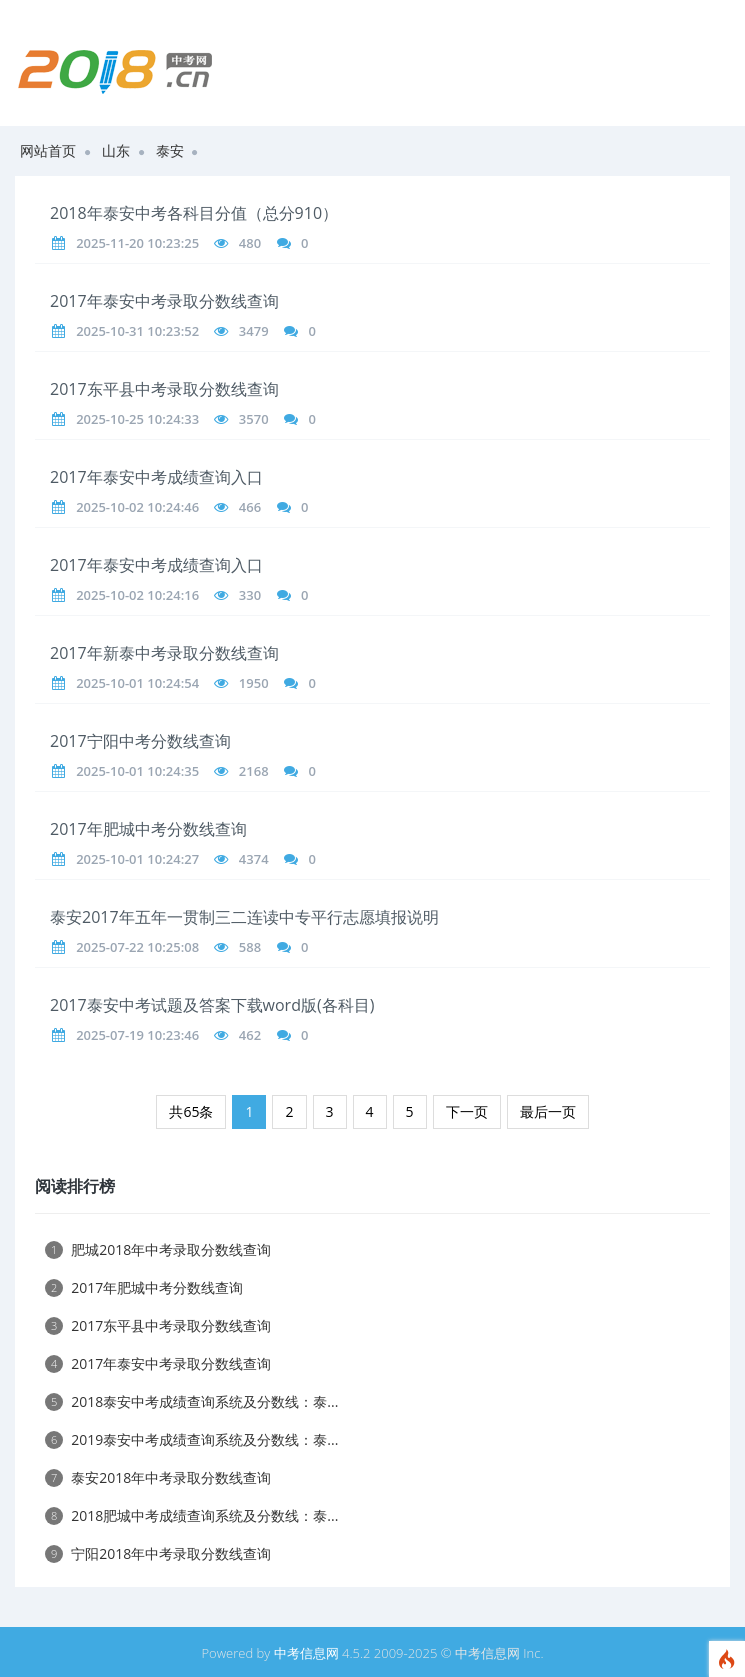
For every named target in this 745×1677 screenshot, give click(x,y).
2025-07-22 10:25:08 (137, 947)
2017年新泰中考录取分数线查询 (164, 653)
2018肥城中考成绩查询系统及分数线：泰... (191, 1515)
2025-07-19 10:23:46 (137, 1035)
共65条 (191, 1111)
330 (250, 595)
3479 (254, 331)
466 (250, 507)
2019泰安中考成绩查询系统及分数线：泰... (191, 1439)
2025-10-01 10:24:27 (137, 859)
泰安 (170, 150)
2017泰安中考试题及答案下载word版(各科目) (212, 1005)
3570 (254, 419)
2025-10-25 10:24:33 (137, 419)
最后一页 (548, 1111)
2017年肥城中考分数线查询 (148, 829)
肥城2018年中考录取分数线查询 (158, 1249)
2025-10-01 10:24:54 (137, 683)
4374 (254, 859)
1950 (254, 683)
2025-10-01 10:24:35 (137, 771)
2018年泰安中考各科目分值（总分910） (194, 213)
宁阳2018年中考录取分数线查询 (158, 1553)
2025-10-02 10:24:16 (137, 595)
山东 (116, 150)
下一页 (467, 1111)
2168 (254, 771)
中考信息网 (306, 1653)
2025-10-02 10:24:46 (137, 507)
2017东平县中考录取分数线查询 (164, 389)
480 (250, 243)
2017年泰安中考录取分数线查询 (164, 301)
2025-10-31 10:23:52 (137, 331)
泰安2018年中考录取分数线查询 (158, 1477)
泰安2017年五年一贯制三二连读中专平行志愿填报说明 (244, 917)
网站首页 (48, 150)
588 (250, 947)
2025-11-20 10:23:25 (137, 243)
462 (250, 1035)
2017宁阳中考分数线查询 (140, 741)
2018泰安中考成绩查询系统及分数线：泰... (191, 1401)
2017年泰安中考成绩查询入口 (156, 477)
